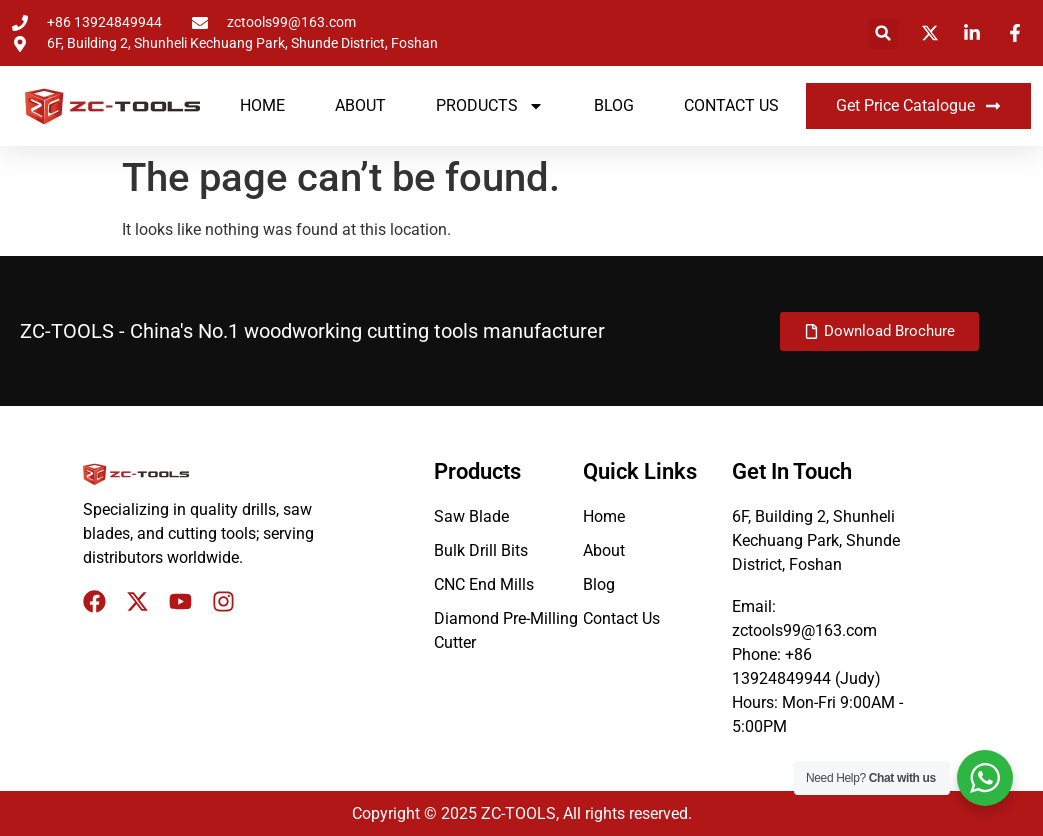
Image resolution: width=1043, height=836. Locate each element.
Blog (614, 105)
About (360, 105)
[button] (883, 33)
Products (490, 106)
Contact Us (731, 105)
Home (262, 105)
